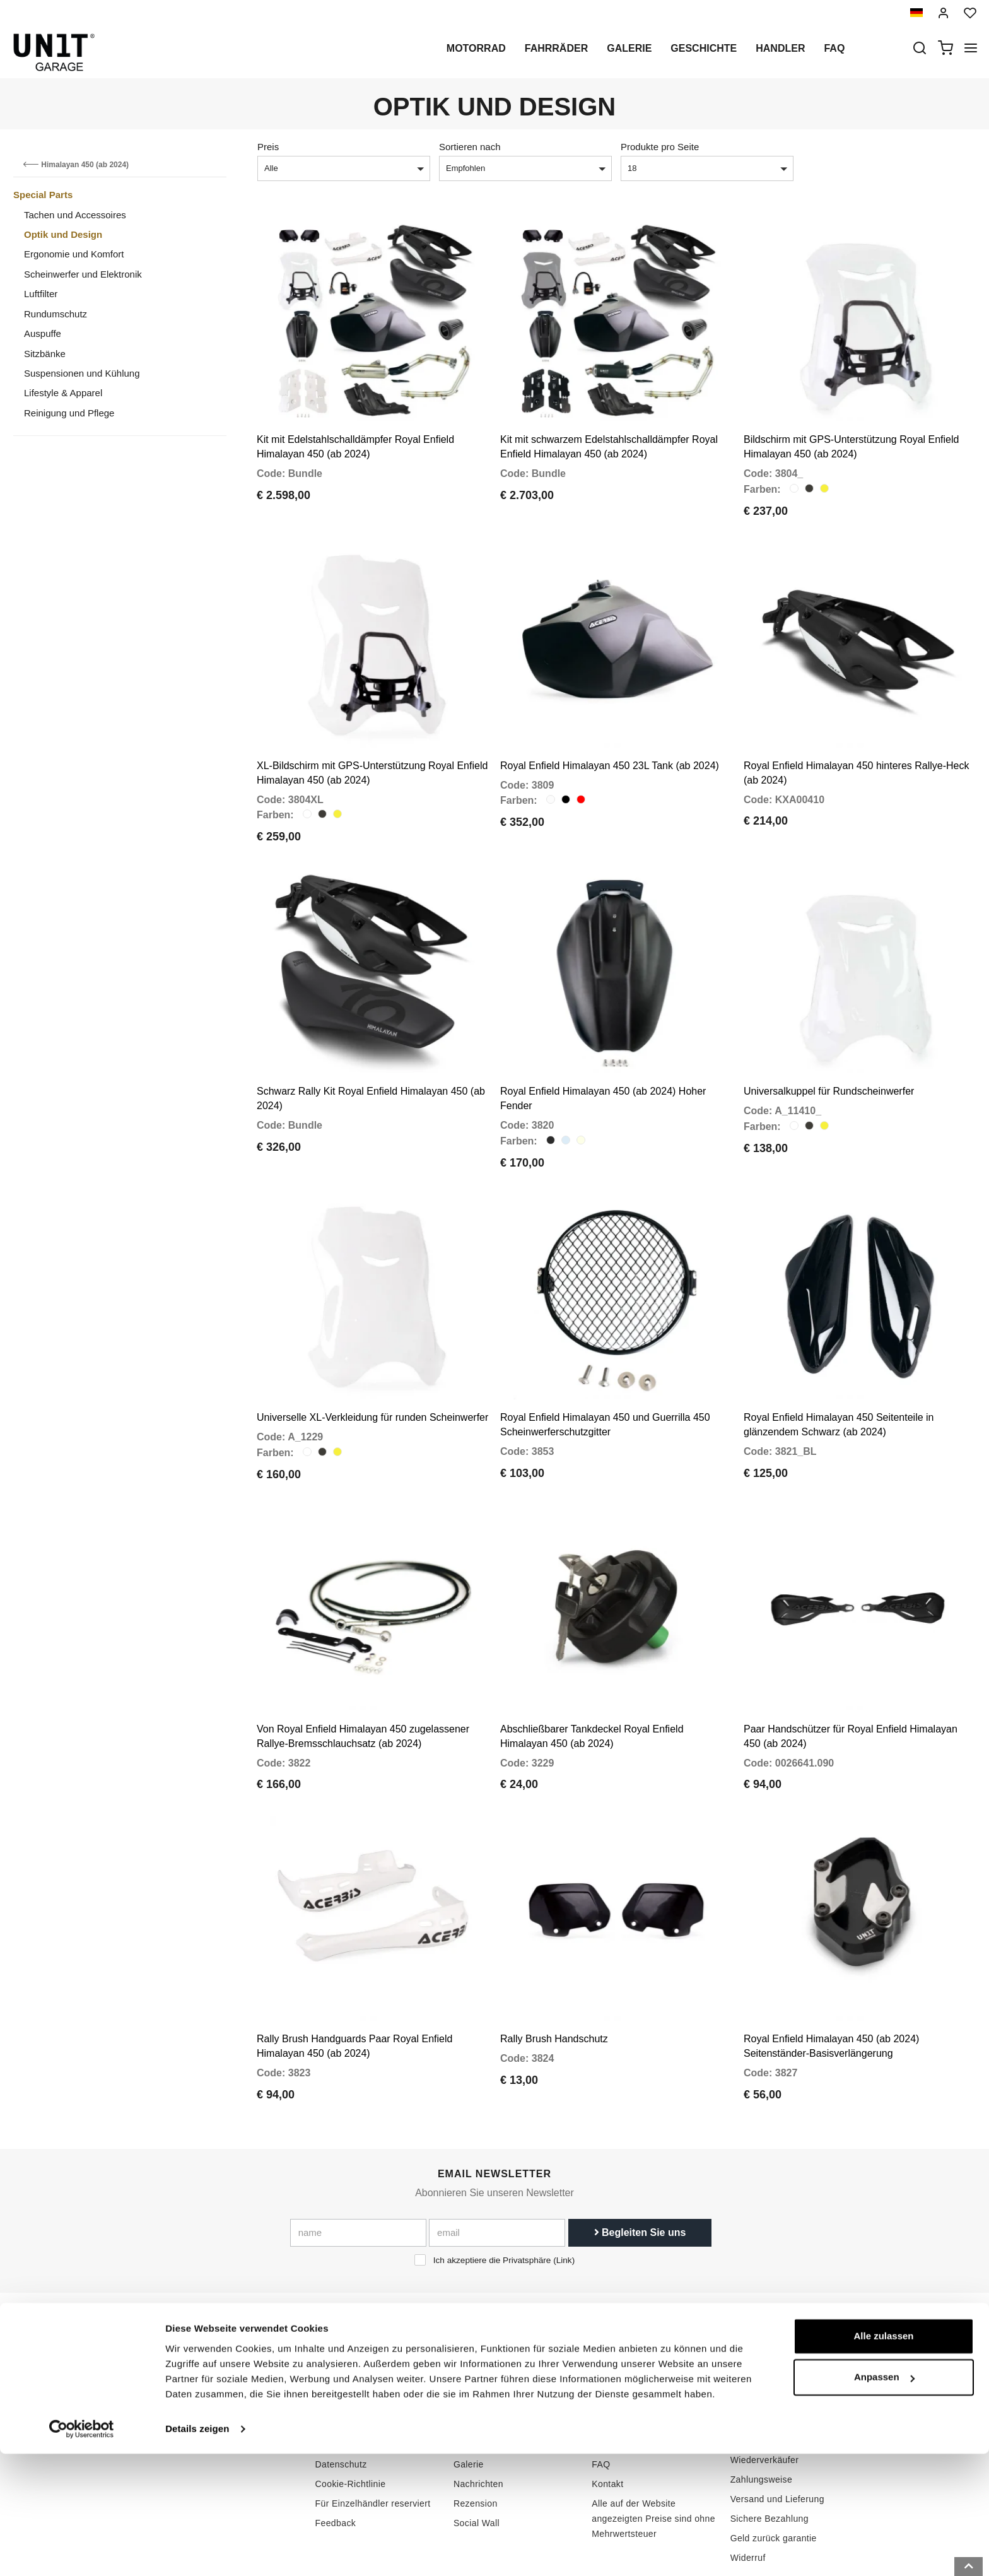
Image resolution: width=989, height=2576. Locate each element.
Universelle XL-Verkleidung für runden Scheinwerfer (372, 1369)
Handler (780, 48)
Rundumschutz (55, 314)
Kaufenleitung (620, 2353)
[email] (497, 2161)
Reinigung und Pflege (69, 413)
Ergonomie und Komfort (74, 254)
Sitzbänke (45, 353)
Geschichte (703, 48)
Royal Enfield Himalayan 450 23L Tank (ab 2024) (609, 741)
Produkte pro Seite (660, 146)
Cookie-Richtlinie (350, 2412)
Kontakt (607, 2412)
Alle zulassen (883, 2458)
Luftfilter (40, 293)
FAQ (601, 2392)
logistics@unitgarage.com (208, 2353)
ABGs (742, 2353)
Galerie (629, 48)
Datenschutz (341, 2392)
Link (564, 2188)
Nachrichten (478, 2412)
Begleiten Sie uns (640, 2160)
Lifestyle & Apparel (63, 392)
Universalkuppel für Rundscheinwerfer (829, 1055)
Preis (268, 146)
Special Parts (43, 194)
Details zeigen (197, 2551)
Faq (834, 48)
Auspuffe (42, 333)
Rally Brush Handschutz (554, 1966)
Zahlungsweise (761, 2408)
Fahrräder (556, 48)
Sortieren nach (470, 146)
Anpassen (884, 2499)
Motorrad (476, 48)
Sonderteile (477, 2373)
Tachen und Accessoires (75, 214)
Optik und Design (63, 234)
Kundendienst (620, 2373)
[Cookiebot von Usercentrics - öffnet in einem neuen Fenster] (81, 2551)
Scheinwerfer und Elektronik (83, 274)
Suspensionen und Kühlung (82, 373)
